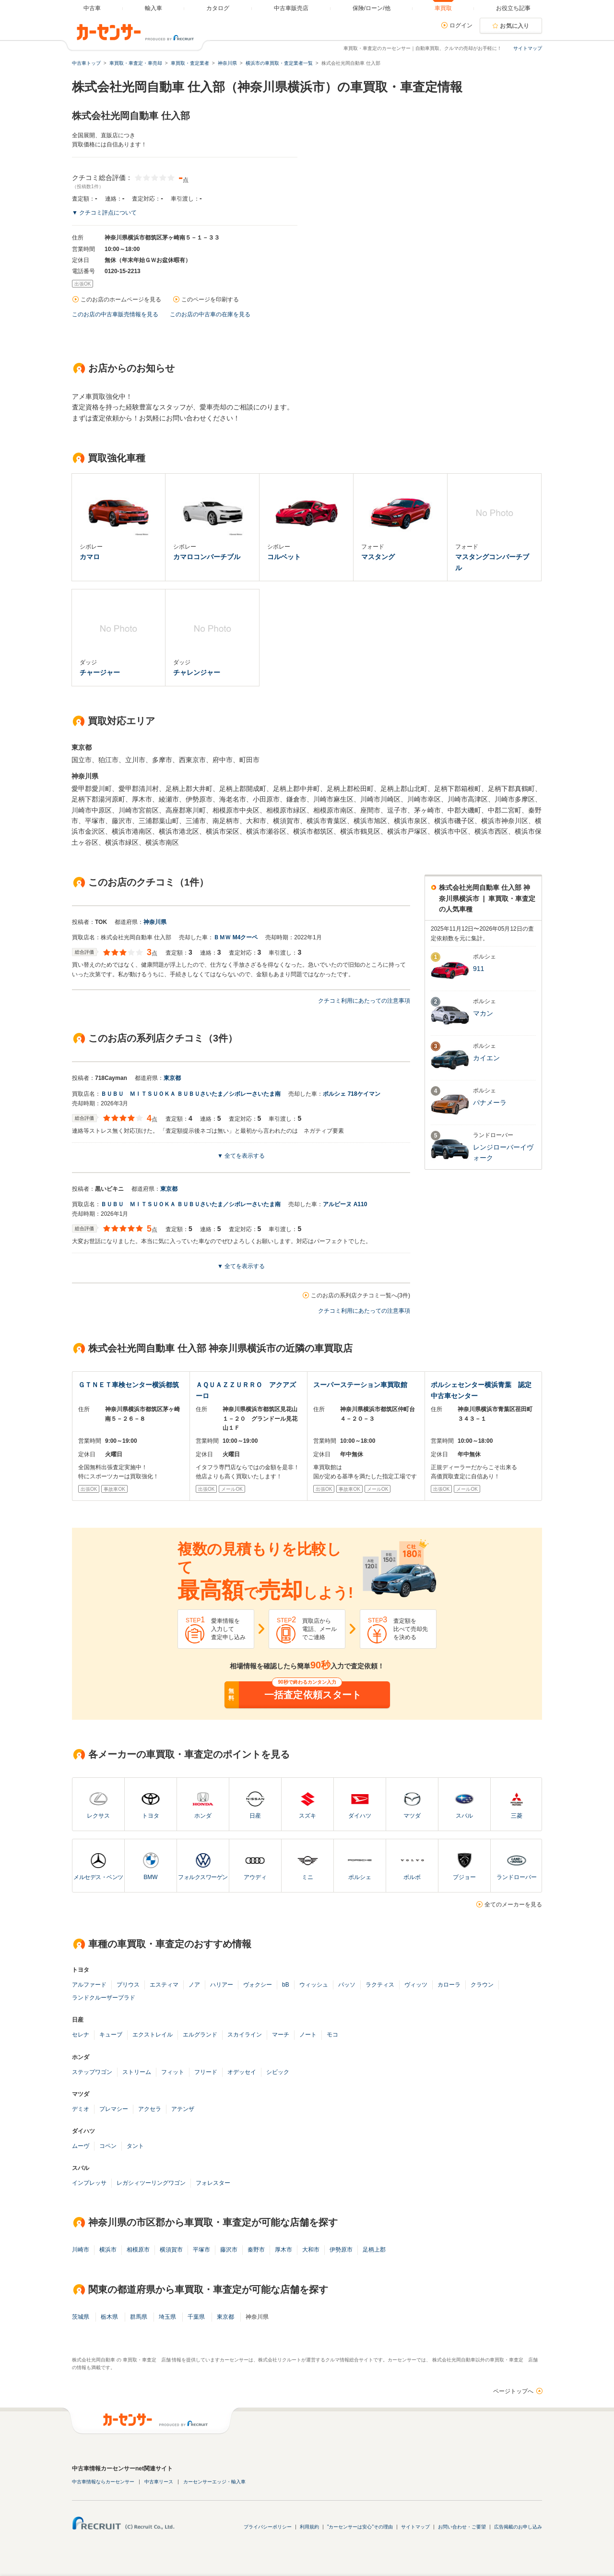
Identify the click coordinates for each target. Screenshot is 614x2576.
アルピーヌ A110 (345, 1204)
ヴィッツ (415, 1984)
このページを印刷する (210, 299)
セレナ (80, 2034)
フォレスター (213, 2183)
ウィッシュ (313, 1984)
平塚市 (201, 2249)
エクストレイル (152, 2034)
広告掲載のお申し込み (518, 2526)
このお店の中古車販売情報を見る (115, 314)
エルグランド (200, 2034)
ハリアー (221, 1984)
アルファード (89, 1984)
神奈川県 (154, 922)
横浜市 (108, 2249)
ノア (194, 1984)
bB (285, 1984)
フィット (172, 2072)
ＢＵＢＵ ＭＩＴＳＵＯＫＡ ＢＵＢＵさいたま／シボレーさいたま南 (191, 1093)
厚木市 (283, 2249)
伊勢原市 (341, 2249)
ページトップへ (513, 2391)
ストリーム (136, 2072)
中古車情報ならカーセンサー (103, 2481)
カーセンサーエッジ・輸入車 (214, 2481)
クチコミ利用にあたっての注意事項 (364, 1000)
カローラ (448, 1984)
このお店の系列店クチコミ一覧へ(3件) (360, 1295)
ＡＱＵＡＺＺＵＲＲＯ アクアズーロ (246, 1390)
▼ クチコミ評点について (104, 212)
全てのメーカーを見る (513, 1904)
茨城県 (80, 2316)
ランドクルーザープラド (103, 1997)
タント (135, 2146)
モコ (332, 2034)
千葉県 (196, 2316)
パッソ (346, 1984)
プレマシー (113, 2109)
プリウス (128, 1984)
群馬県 (138, 2316)
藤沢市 (228, 2249)
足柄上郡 (374, 2249)
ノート (308, 2034)
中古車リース (158, 2481)
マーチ (280, 2034)
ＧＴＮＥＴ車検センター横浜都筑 (128, 1385)
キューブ (110, 2034)
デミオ (80, 2109)
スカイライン (244, 2034)
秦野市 (256, 2249)
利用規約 (309, 2526)
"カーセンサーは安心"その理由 (360, 2526)
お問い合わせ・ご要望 (462, 2526)
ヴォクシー (257, 1984)
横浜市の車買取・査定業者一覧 (279, 63)
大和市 (310, 2249)
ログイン (460, 25)
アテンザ (182, 2109)
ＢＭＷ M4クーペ (235, 937)
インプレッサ (89, 2183)
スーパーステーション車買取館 (360, 1385)
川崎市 (80, 2249)
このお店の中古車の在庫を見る (210, 314)
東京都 (172, 1078)
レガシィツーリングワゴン (151, 2183)
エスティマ (164, 1984)
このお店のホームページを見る (121, 299)
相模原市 (138, 2249)
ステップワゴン (92, 2072)
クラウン (482, 1984)
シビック (277, 2072)
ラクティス (380, 1984)
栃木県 (109, 2316)
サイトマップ (527, 48)
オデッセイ (241, 2072)
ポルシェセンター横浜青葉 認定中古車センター (481, 1390)
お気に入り (515, 26)
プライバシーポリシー (268, 2526)
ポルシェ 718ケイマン (351, 1093)
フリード (205, 2072)
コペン (108, 2146)
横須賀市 (171, 2249)
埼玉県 (167, 2316)
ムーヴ (80, 2146)
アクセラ (149, 2109)
